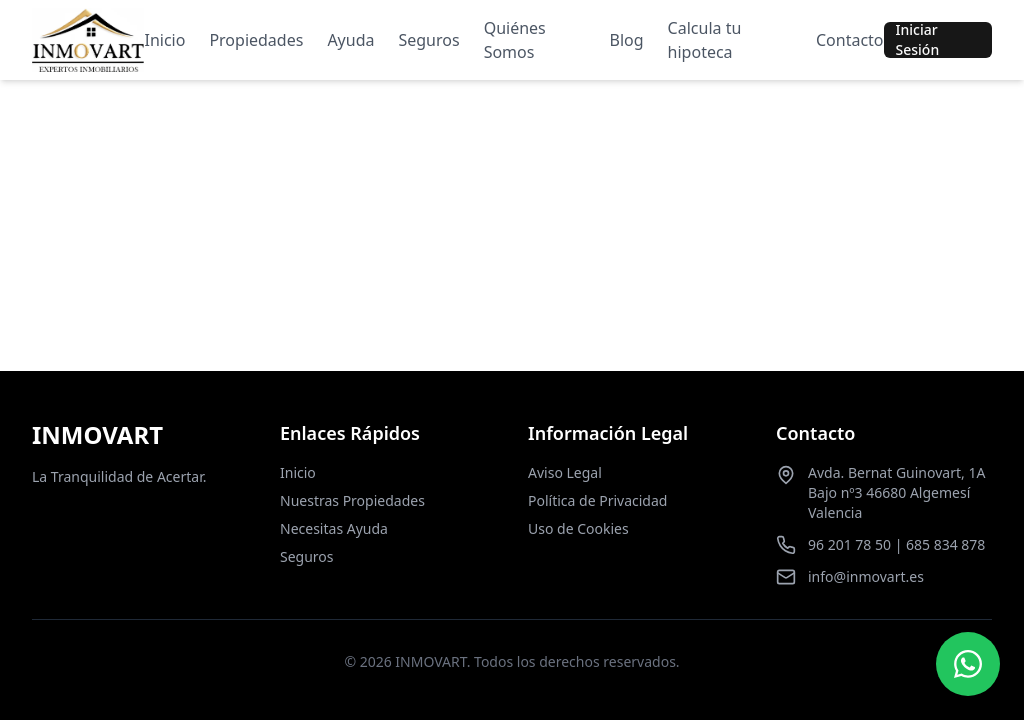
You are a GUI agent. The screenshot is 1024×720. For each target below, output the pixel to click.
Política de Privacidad (597, 500)
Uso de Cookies (578, 528)
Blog (627, 40)
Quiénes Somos (515, 40)
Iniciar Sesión (918, 40)
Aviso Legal (565, 472)
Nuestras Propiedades (352, 500)
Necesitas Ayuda (334, 528)
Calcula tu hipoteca (705, 40)
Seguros (428, 40)
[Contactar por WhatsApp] (968, 664)
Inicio (164, 40)
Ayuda (350, 40)
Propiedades (256, 40)
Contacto (850, 40)
